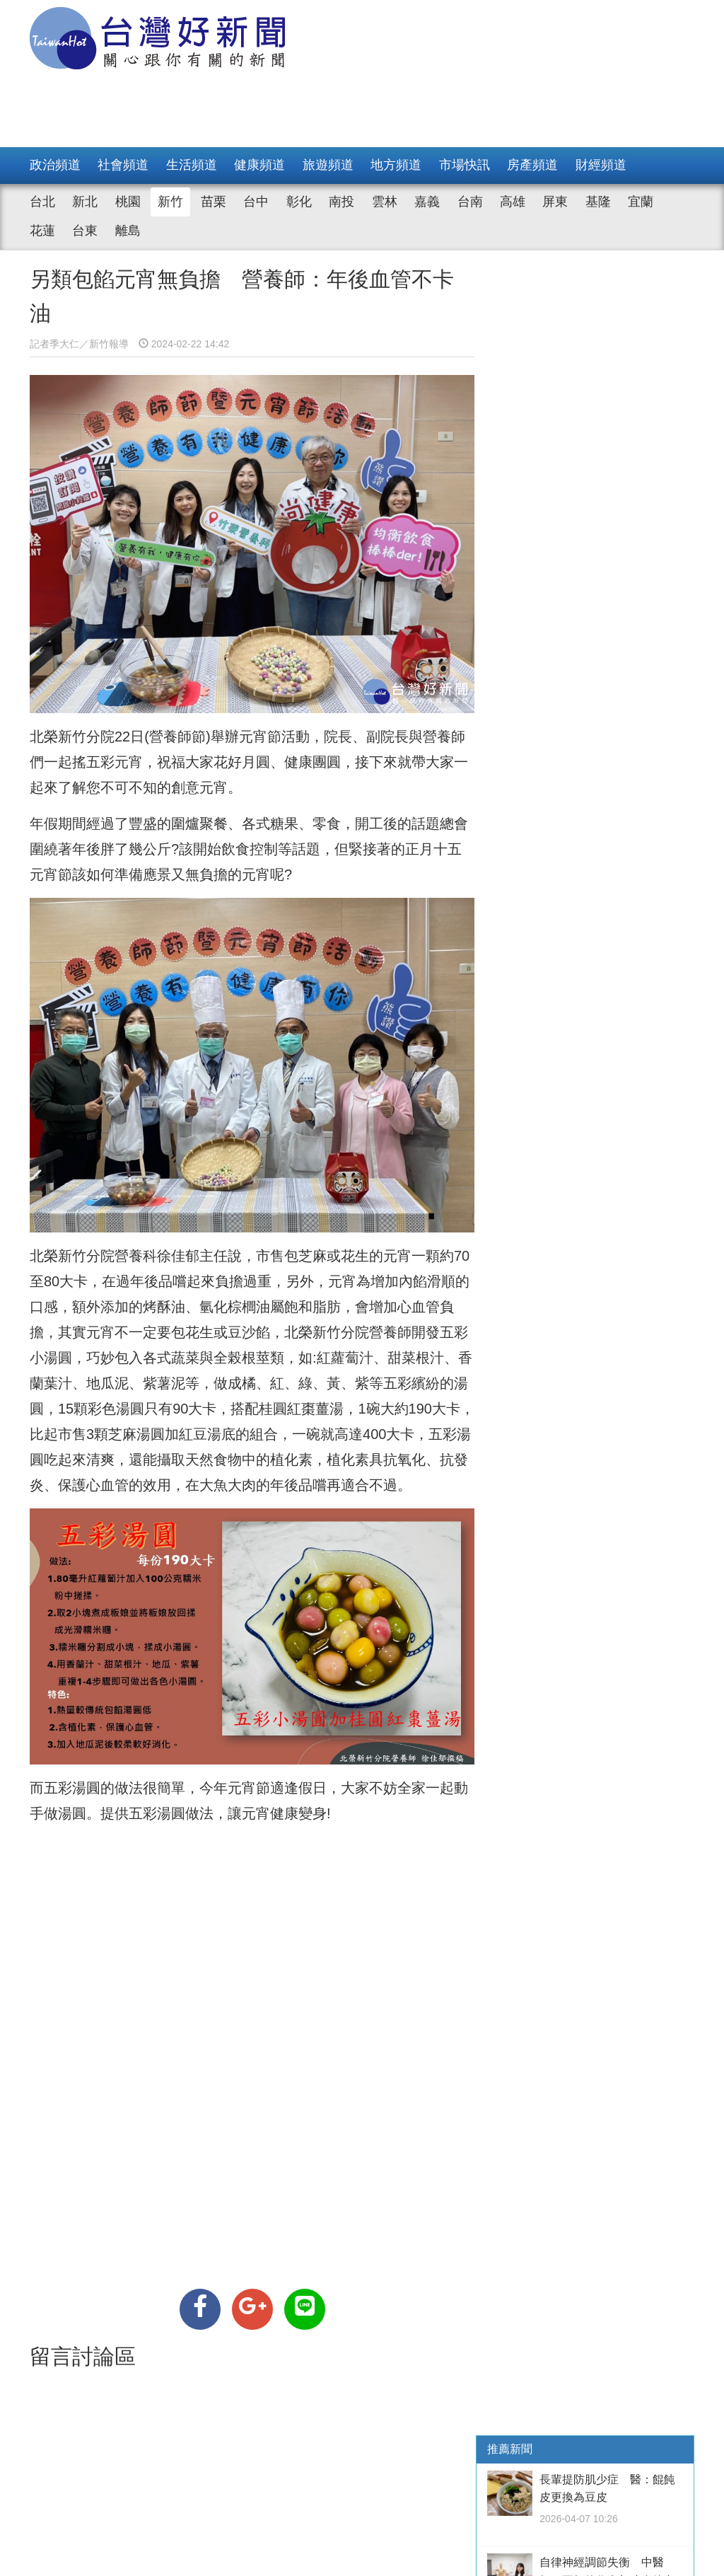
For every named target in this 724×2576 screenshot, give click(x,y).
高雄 (512, 202)
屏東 (555, 202)
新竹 (170, 202)
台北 (42, 202)
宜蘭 (640, 202)
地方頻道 (395, 165)
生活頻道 (191, 165)
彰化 (299, 202)
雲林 (384, 202)
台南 (470, 202)
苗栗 (213, 202)
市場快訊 (464, 165)
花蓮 (42, 231)
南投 (341, 202)
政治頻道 (55, 165)
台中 (256, 202)
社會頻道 (123, 165)
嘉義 (427, 202)
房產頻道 (532, 165)
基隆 (598, 202)
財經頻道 (601, 165)
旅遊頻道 (328, 165)
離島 (128, 231)
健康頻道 (259, 165)
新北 (85, 202)
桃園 (128, 202)
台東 (85, 231)
